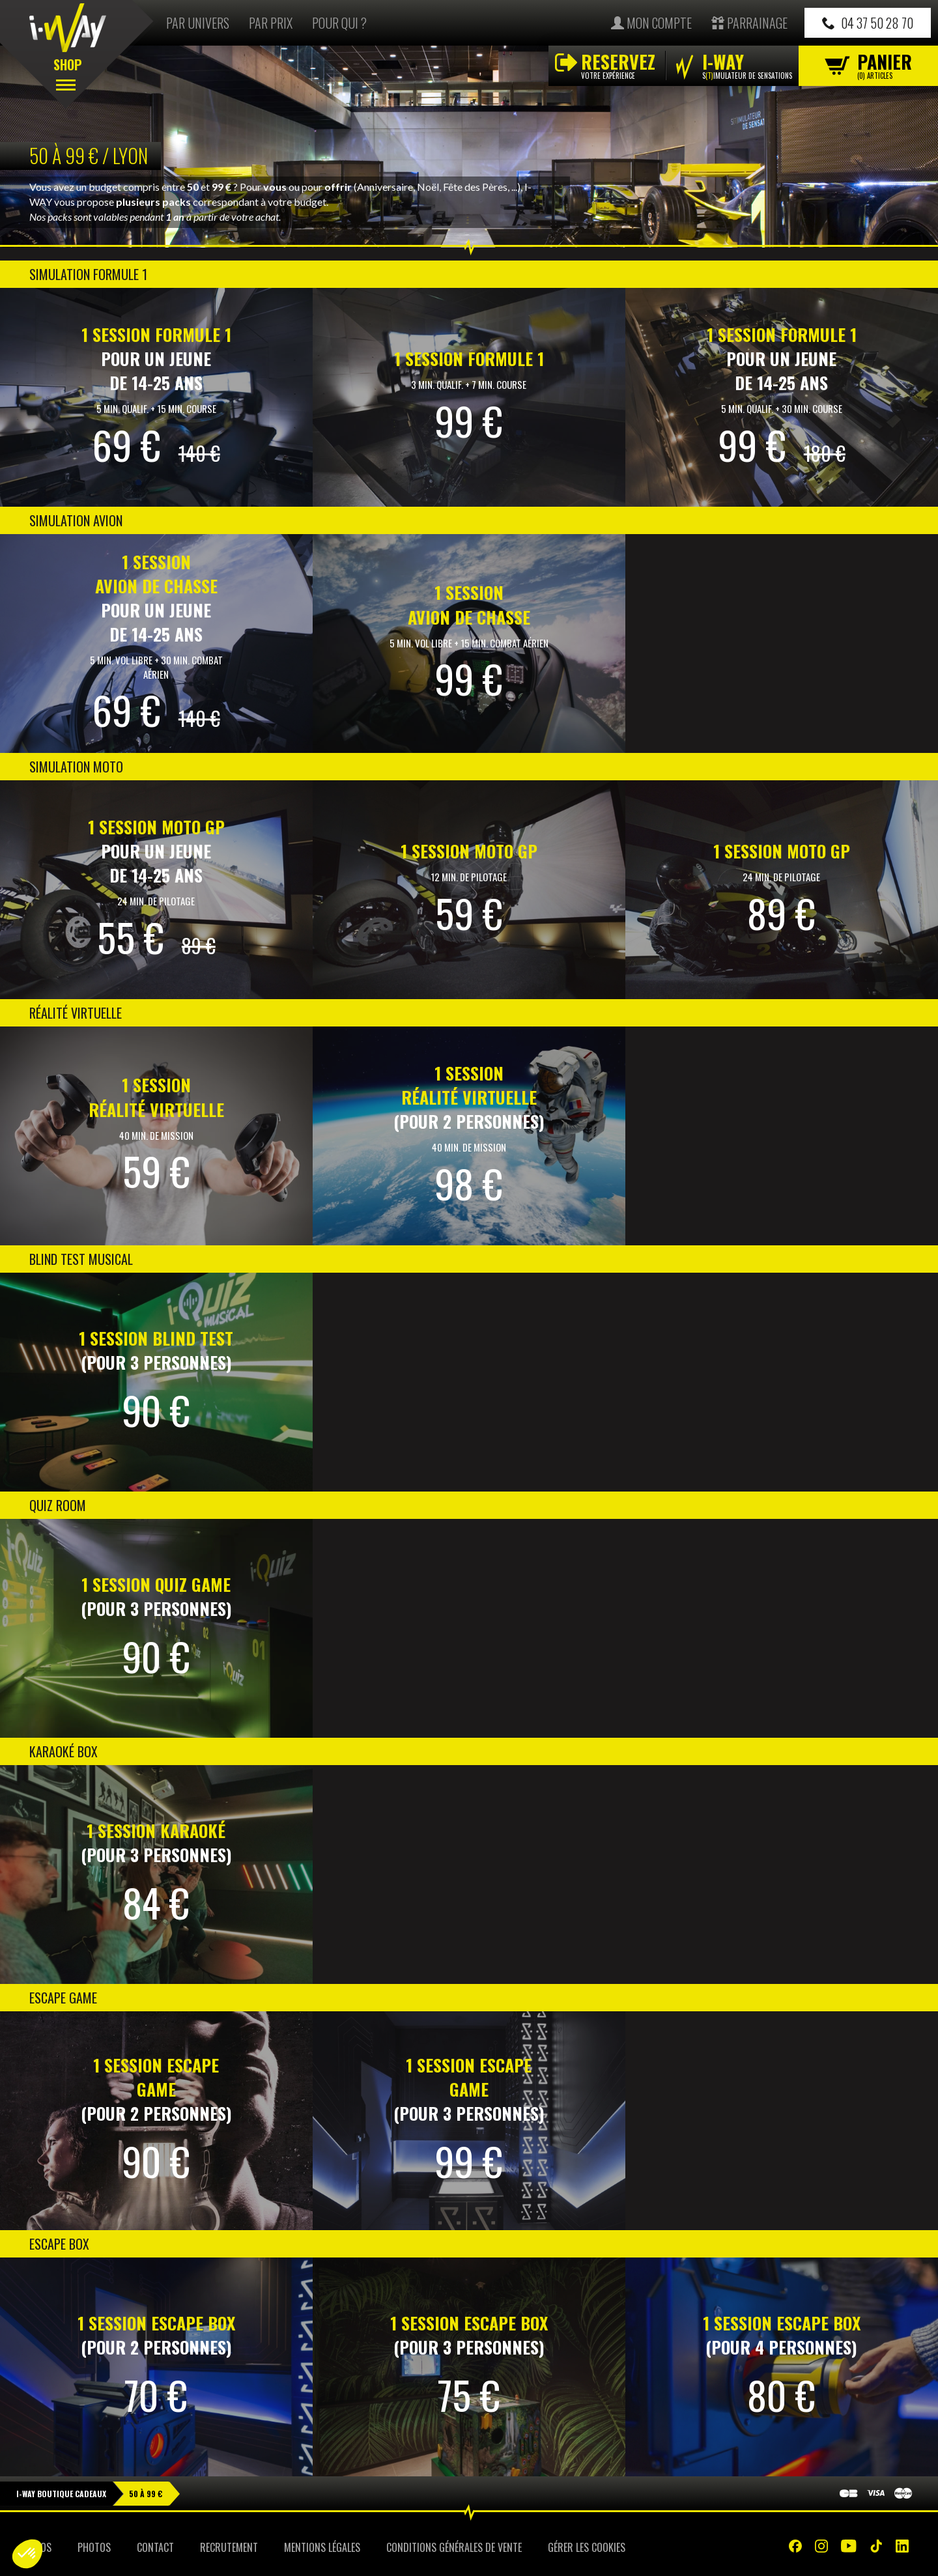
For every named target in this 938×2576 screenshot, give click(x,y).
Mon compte (651, 23)
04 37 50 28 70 (867, 23)
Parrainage (749, 23)
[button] (27, 2553)
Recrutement (229, 2547)
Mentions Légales (322, 2547)
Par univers (197, 23)
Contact (155, 2547)
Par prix (270, 23)
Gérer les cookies (586, 2547)
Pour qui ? (339, 23)
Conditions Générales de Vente (454, 2547)
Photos (94, 2547)
